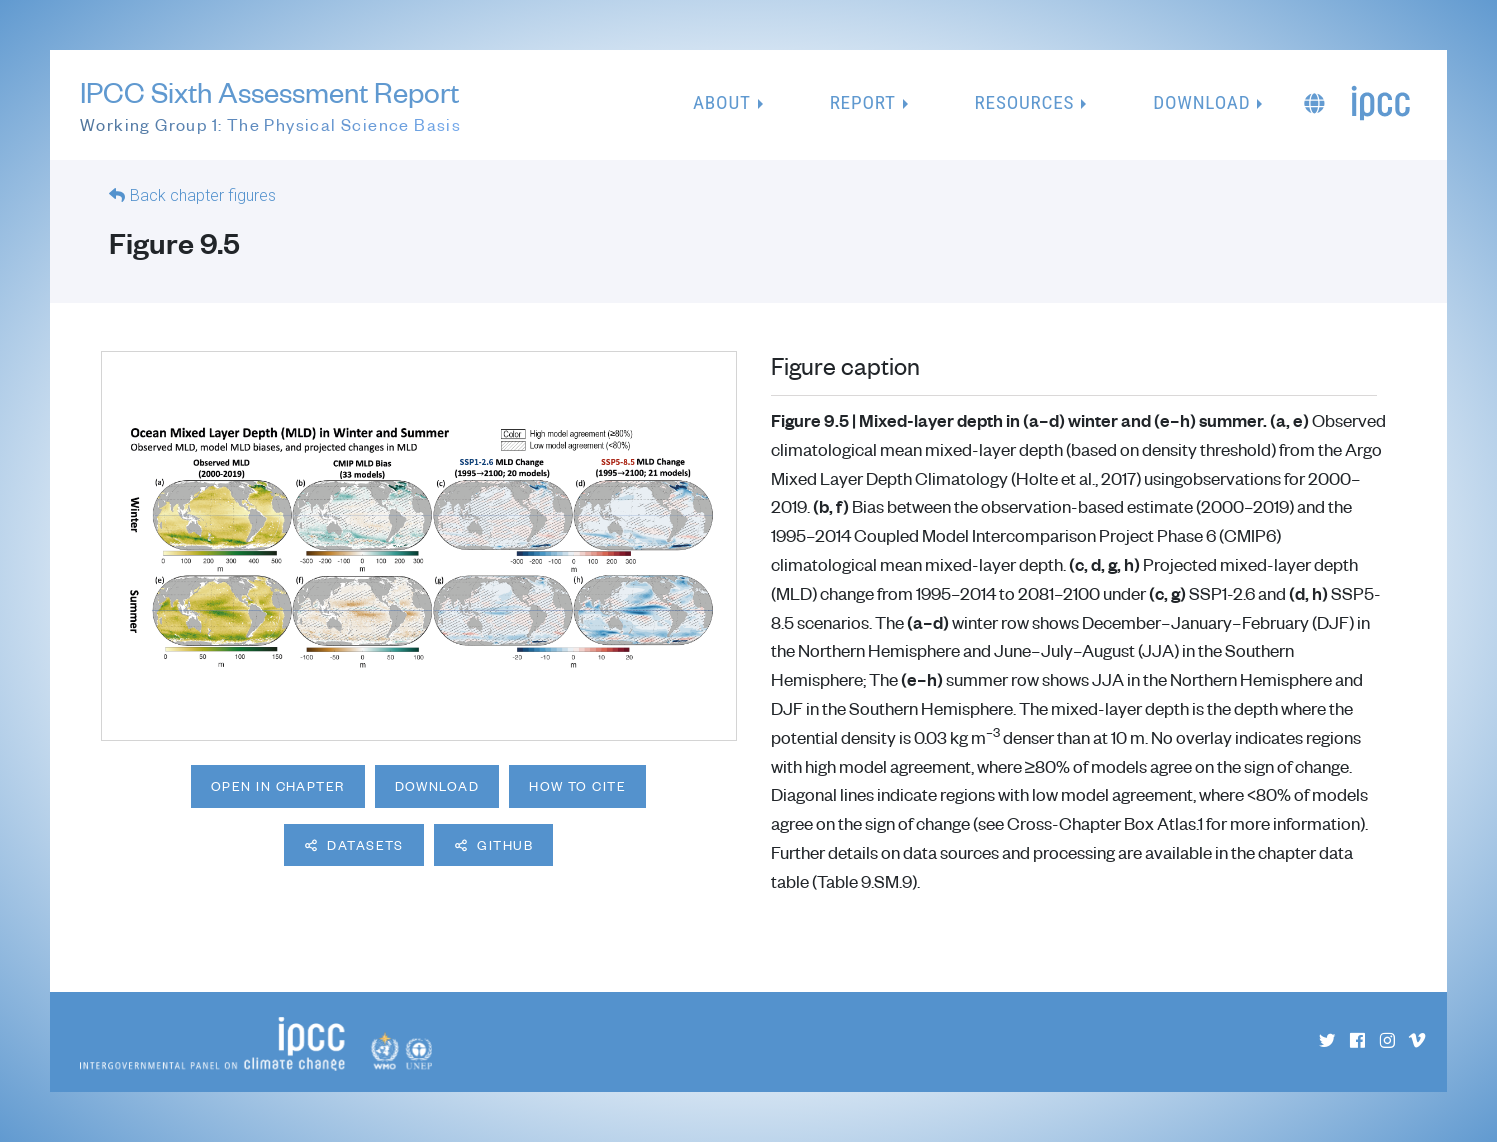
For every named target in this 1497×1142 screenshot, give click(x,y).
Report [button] (863, 102)
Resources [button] (1025, 102)
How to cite (577, 786)
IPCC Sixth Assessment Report (270, 106)
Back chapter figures (203, 195)
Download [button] (1201, 102)
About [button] (722, 102)
